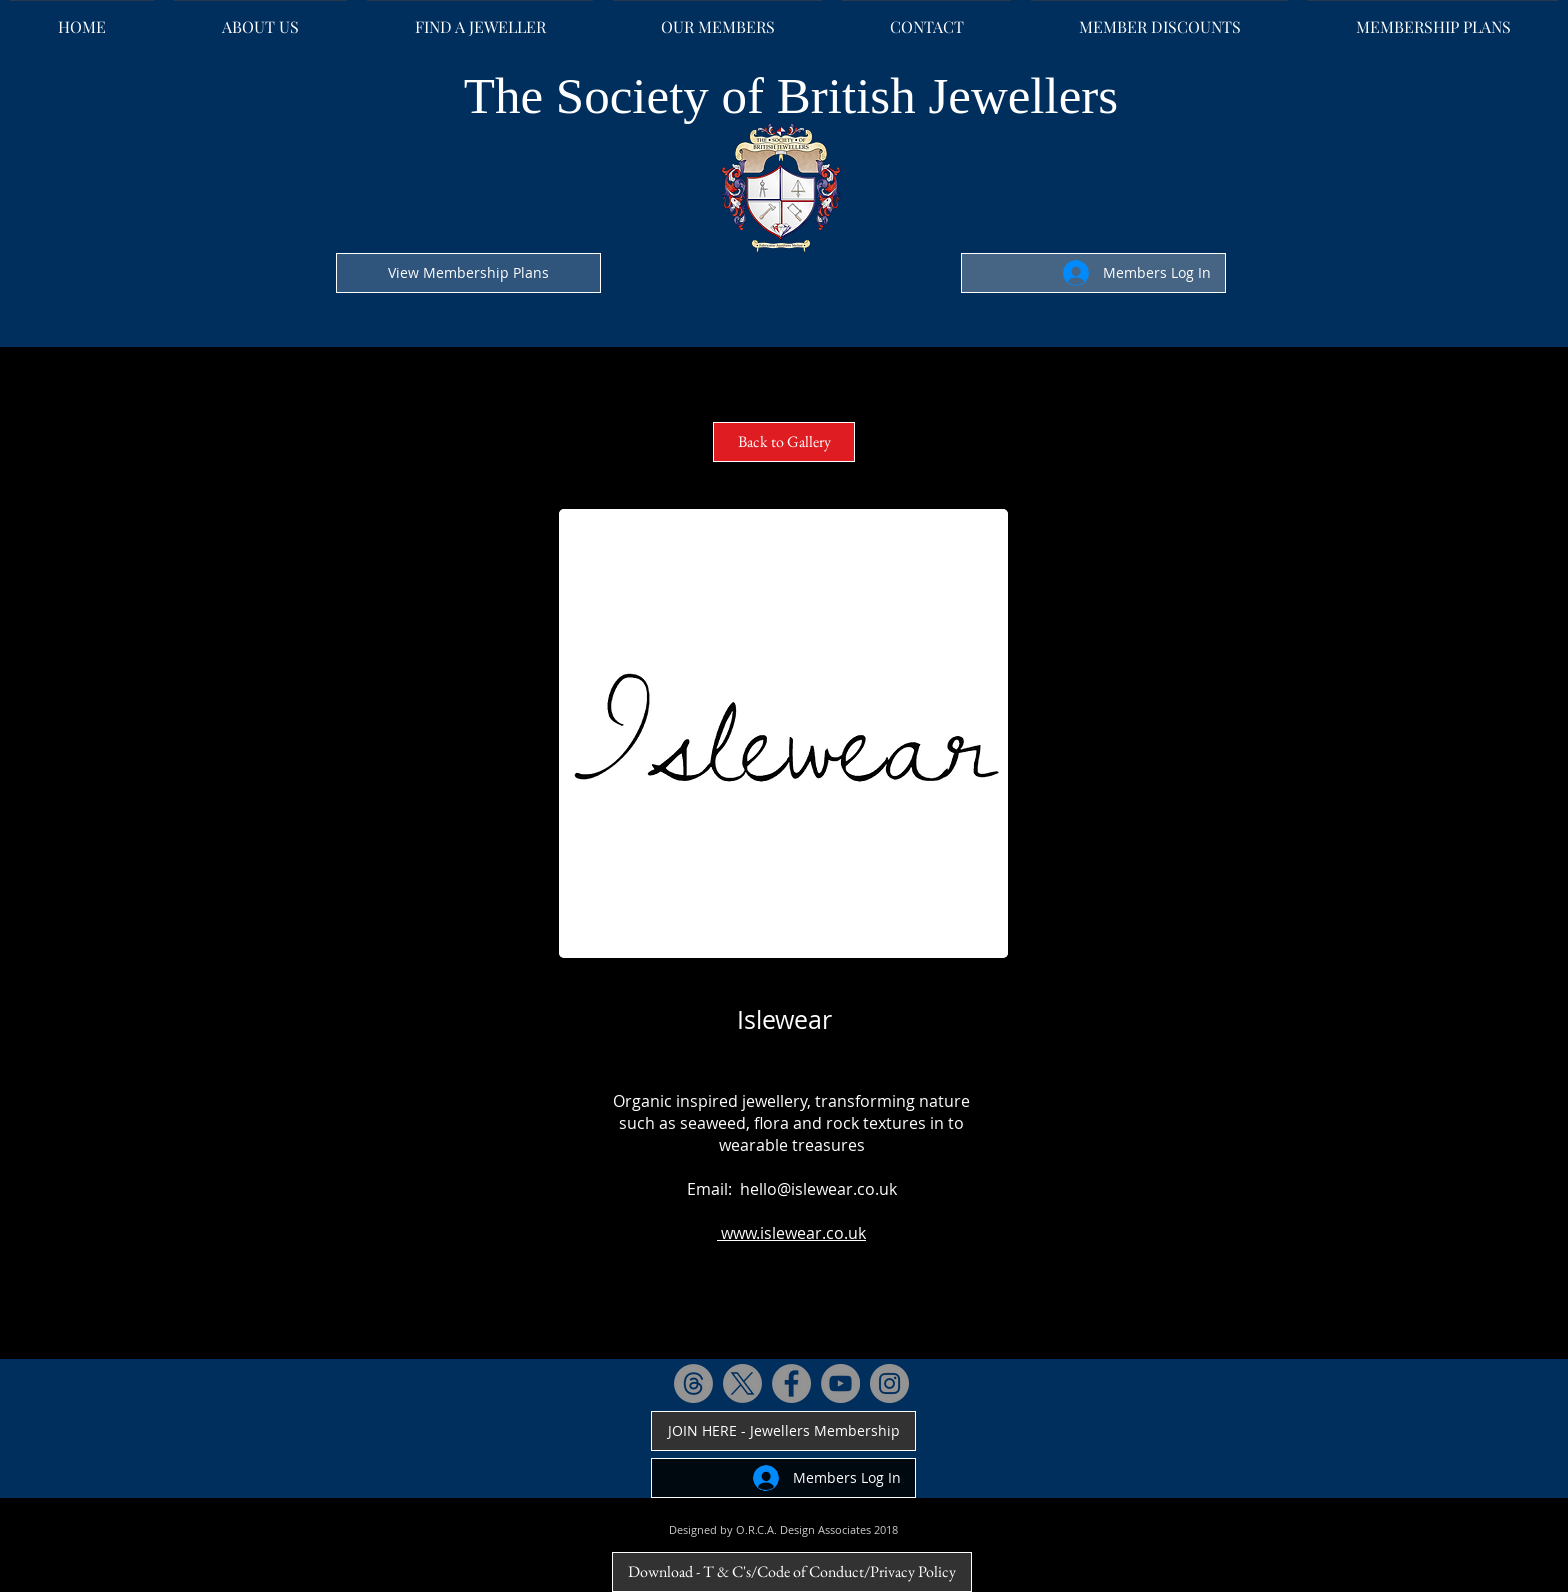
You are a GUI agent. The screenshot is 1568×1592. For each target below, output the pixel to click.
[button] (783, 733)
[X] (742, 1383)
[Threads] (693, 1383)
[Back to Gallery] (784, 442)
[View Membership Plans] (468, 273)
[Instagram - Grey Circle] (889, 1383)
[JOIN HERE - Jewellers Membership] (783, 1431)
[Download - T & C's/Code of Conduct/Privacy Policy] (792, 1572)
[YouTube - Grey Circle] (840, 1383)
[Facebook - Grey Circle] (791, 1383)
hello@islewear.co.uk (818, 1189)
